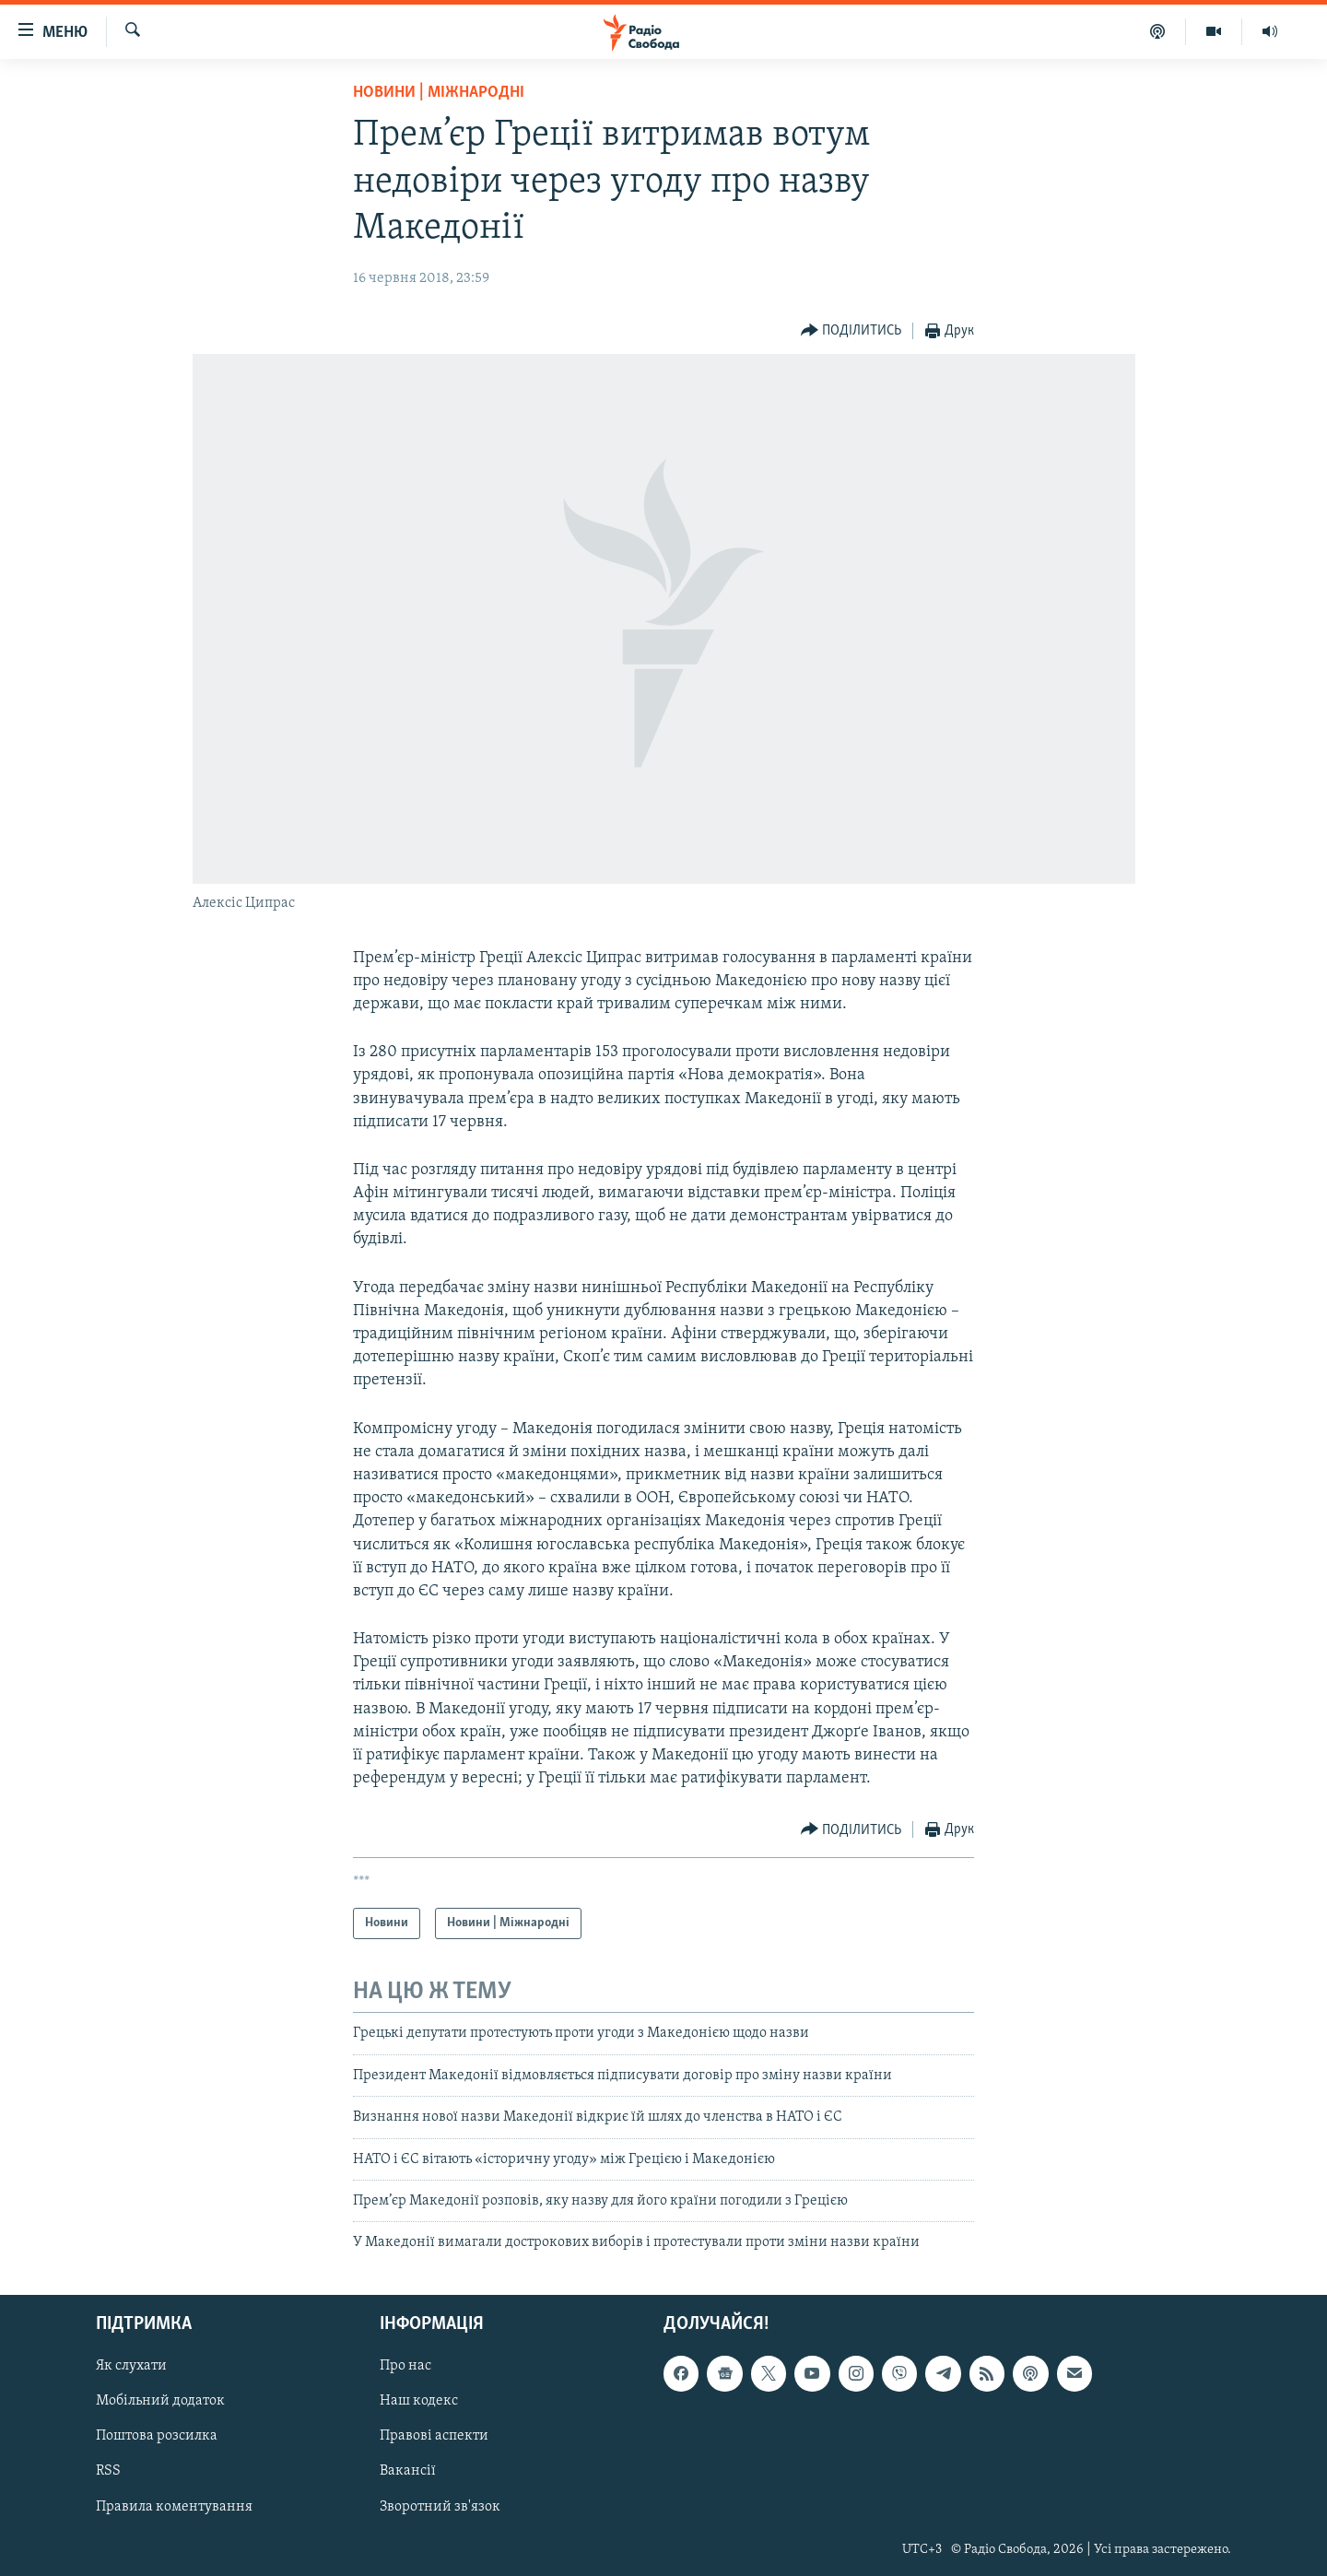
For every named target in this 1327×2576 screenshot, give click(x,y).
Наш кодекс (419, 2401)
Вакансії (408, 2471)
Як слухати (131, 2365)
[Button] (851, 331)
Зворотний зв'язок (440, 2506)
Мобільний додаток (160, 2401)
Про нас (405, 2365)
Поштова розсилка (156, 2436)
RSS (108, 2471)
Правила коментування (174, 2506)
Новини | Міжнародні (438, 92)
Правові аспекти (434, 2436)
